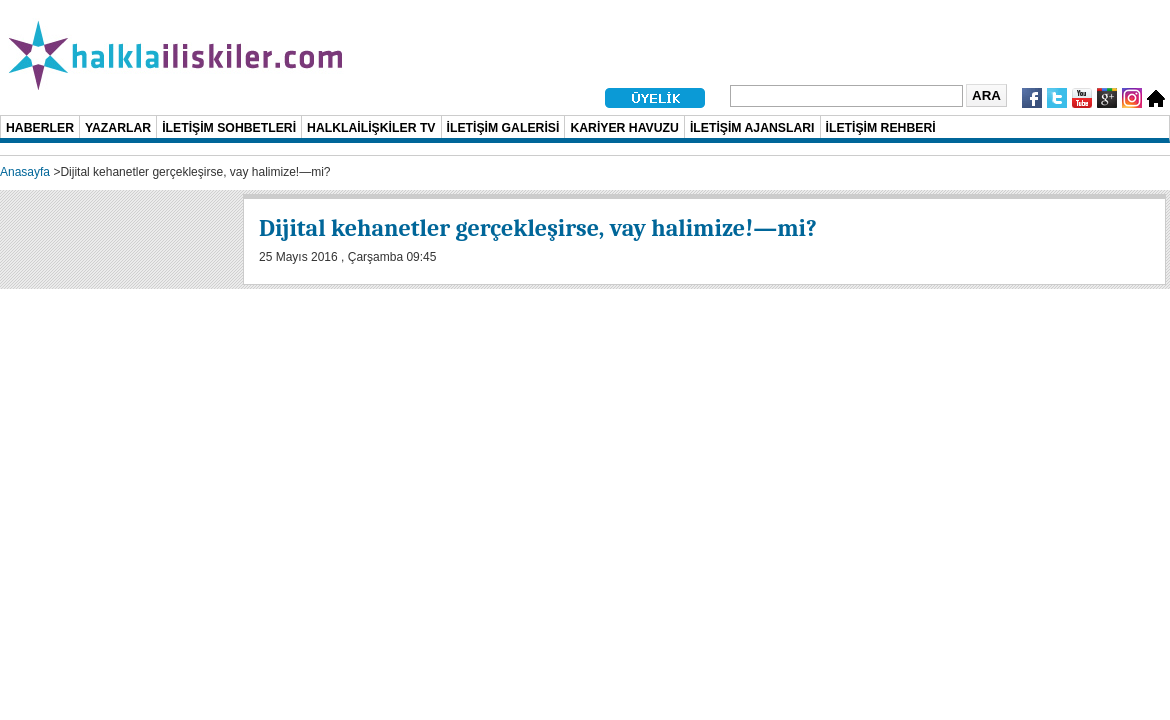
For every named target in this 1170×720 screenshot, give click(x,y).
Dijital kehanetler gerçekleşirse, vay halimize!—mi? (538, 228)
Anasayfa (25, 172)
